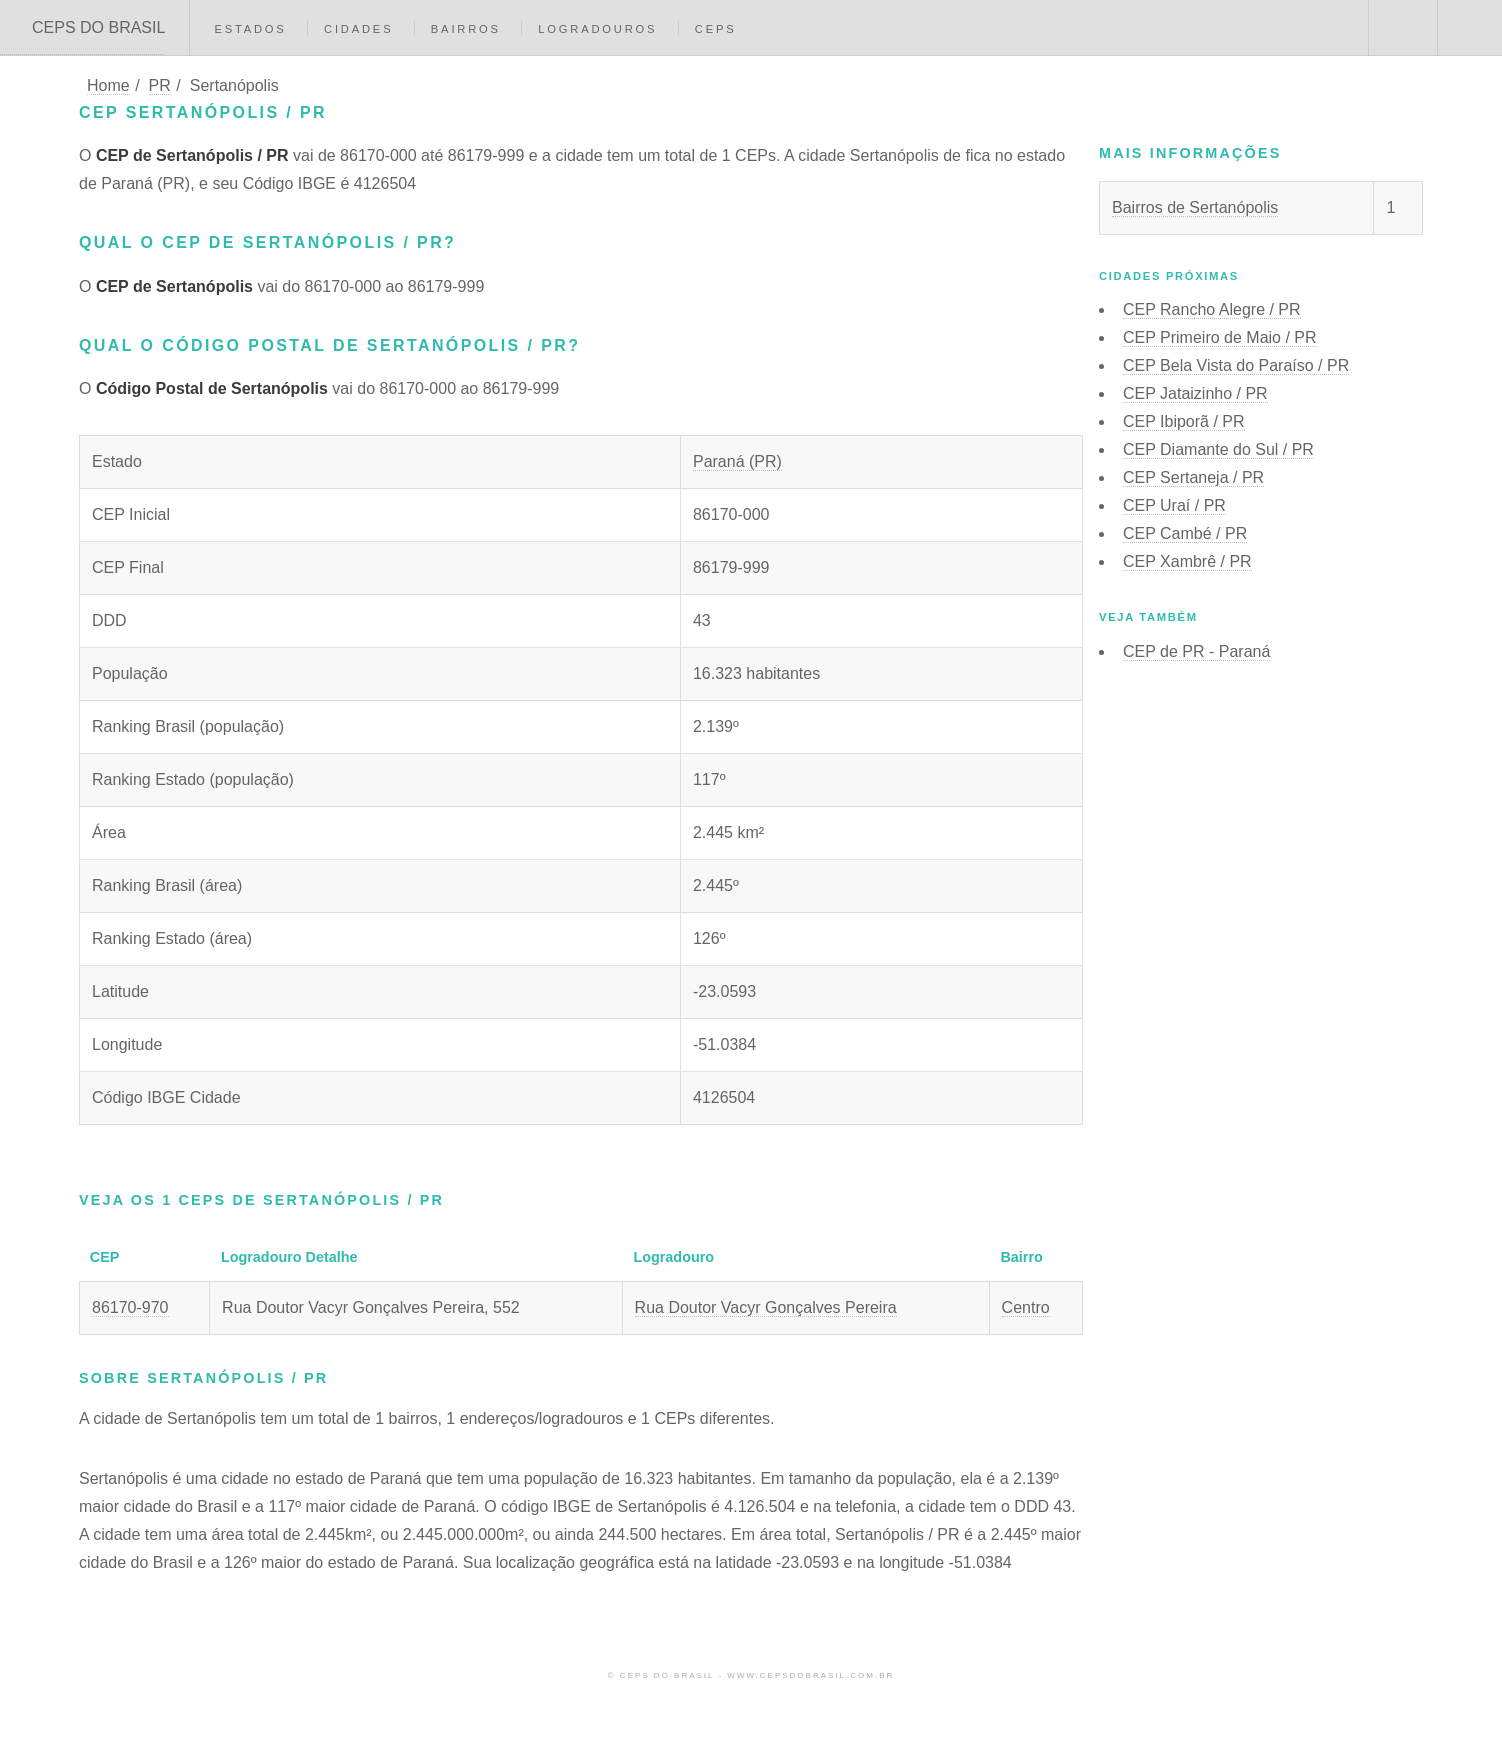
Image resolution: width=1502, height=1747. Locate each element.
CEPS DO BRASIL (98, 27)
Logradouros (597, 29)
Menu (1470, 28)
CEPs (716, 29)
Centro (1026, 1307)
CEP (1212, 309)
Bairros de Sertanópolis (1195, 207)
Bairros (466, 29)
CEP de (1196, 651)
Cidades (358, 29)
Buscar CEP (1401, 28)
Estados (250, 29)
